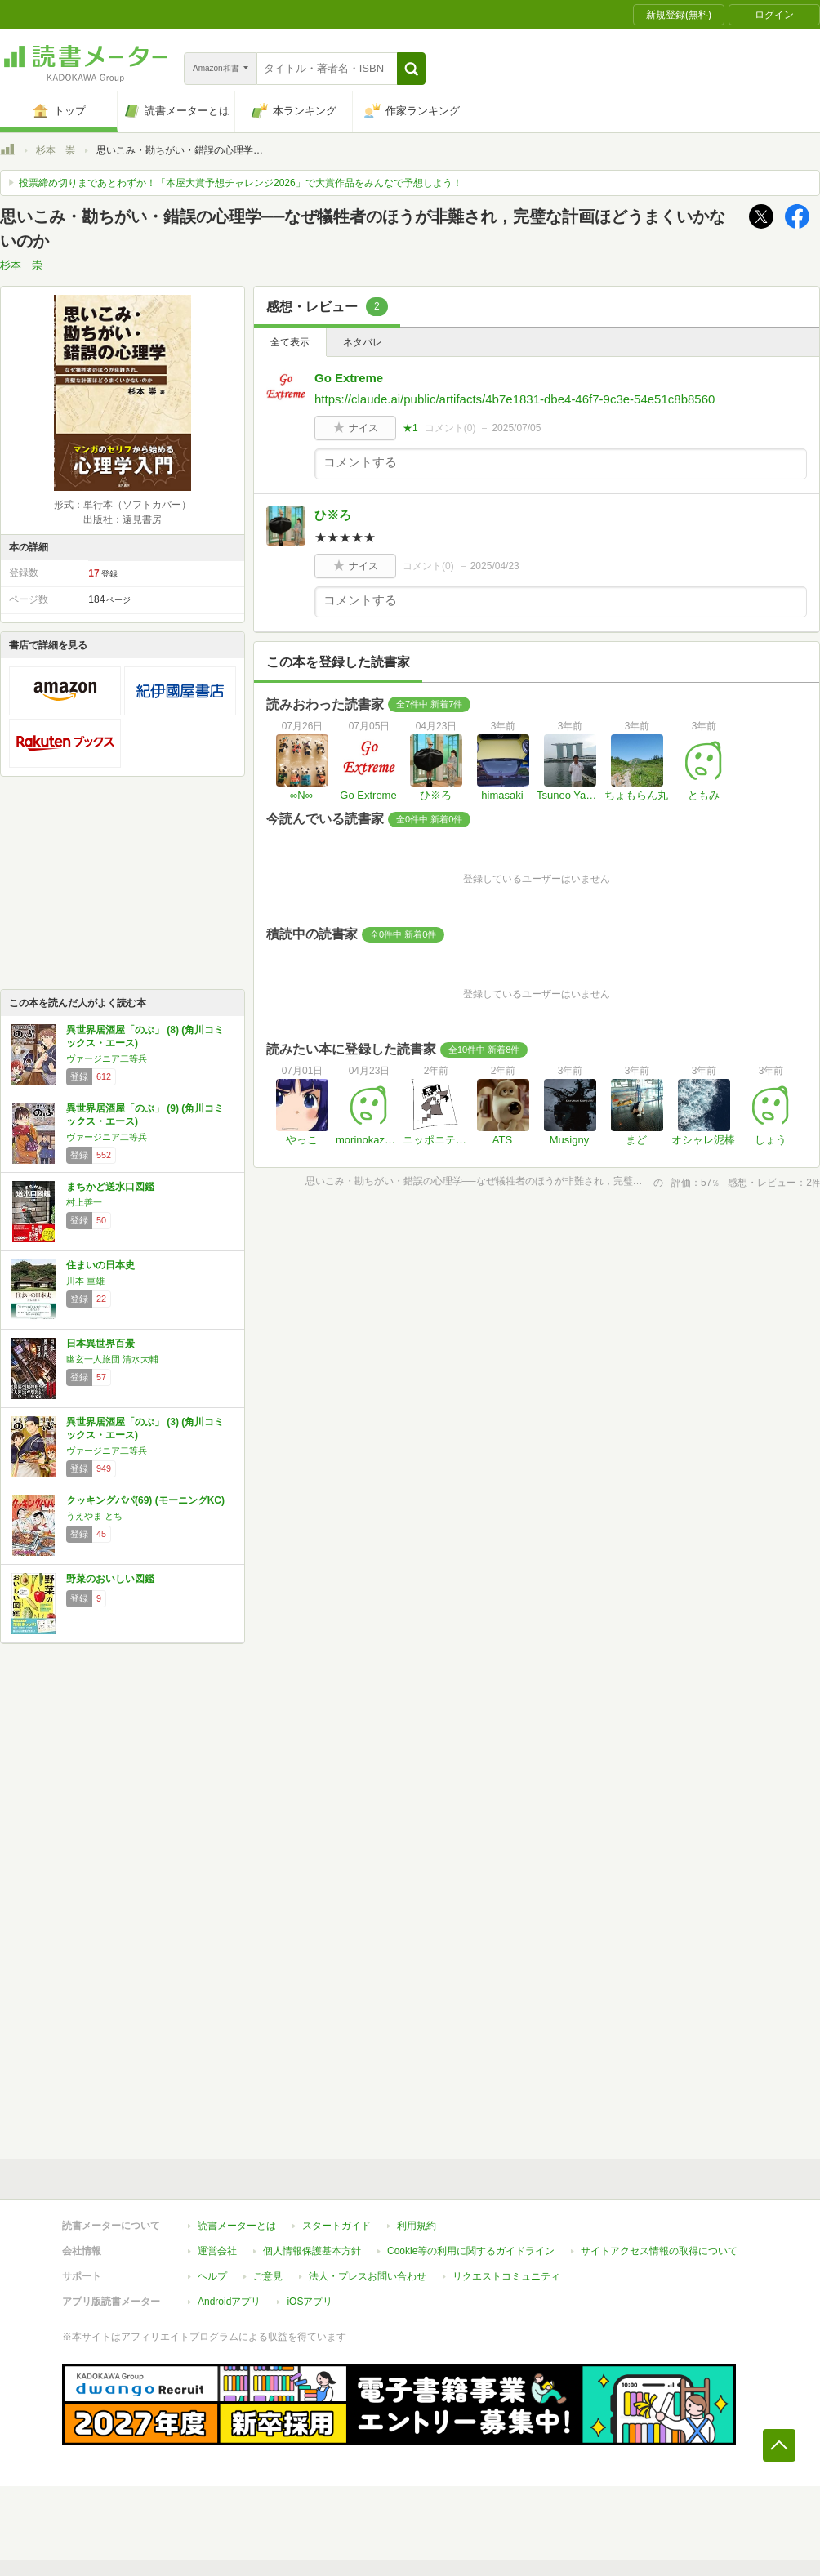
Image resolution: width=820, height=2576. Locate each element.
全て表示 (290, 342)
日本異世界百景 (100, 1343)
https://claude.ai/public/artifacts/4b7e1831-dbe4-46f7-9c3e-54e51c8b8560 (514, 399)
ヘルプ (212, 2276)
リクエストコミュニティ (506, 2276)
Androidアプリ (229, 2301)
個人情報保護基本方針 (312, 2251)
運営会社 (217, 2251)
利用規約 (416, 2226)
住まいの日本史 (100, 1265)
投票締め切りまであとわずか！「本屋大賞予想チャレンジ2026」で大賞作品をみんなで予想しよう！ (240, 183)
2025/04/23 (494, 566)
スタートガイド (336, 2226)
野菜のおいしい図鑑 (110, 1578)
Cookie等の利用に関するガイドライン (471, 2251)
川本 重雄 (85, 1281)
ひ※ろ (332, 515)
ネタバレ (362, 342)
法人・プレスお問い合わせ (367, 2276)
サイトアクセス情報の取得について (659, 2251)
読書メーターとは (237, 2226)
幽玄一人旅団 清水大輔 (112, 1359)
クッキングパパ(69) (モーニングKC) (145, 1500)
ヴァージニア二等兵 (106, 1058)
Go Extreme (348, 378)
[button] (411, 68)
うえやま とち (94, 1516)
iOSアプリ (309, 2301)
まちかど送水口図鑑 (110, 1186)
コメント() (450, 428)
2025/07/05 (516, 428)
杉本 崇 (55, 150)
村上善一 (84, 1202)
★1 (410, 428)
